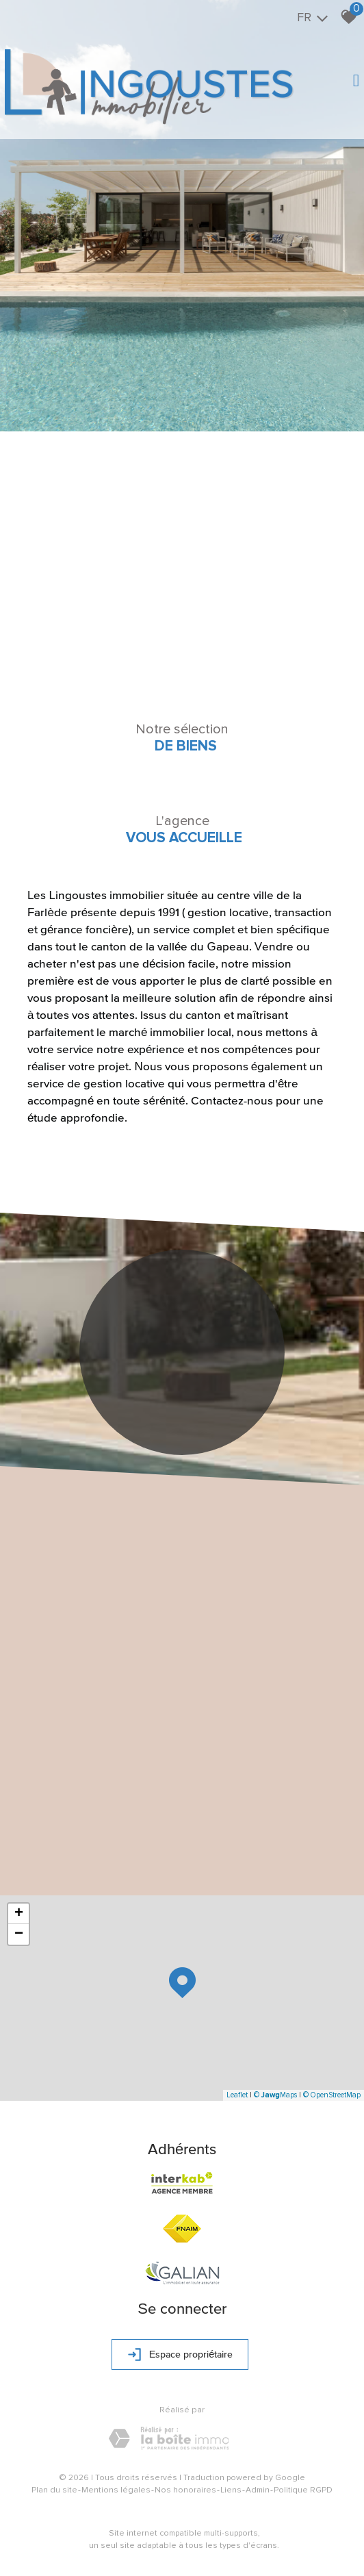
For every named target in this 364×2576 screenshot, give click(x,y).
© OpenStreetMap (332, 2095)
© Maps (275, 2095)
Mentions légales (116, 2490)
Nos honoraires (185, 2490)
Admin (258, 2490)
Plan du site (54, 2490)
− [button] (18, 1934)
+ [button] (18, 1914)
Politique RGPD (303, 2490)
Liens (231, 2490)
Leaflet (237, 2095)
